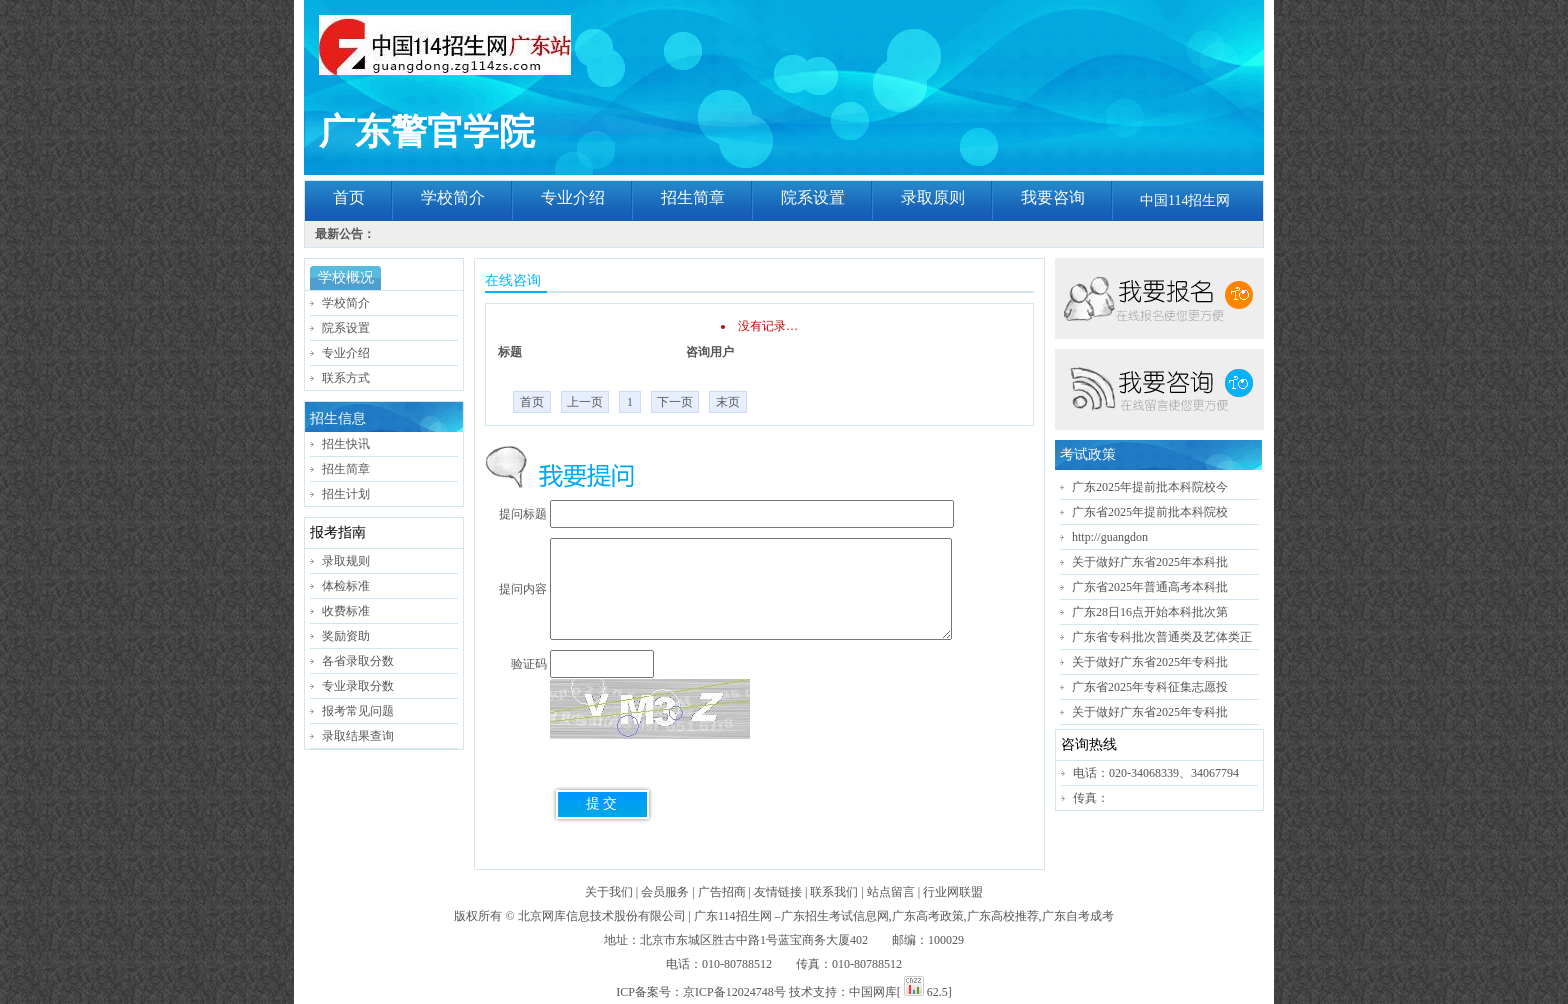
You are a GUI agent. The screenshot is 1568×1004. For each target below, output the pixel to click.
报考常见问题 (358, 711)
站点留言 (891, 892)
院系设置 (813, 197)
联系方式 (346, 378)
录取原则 (933, 197)
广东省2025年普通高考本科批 (1150, 587)
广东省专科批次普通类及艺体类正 (1162, 637)
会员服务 (665, 892)
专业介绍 (573, 197)
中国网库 (873, 992)
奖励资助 (346, 636)
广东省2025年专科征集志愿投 (1150, 687)
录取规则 (346, 561)
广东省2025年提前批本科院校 (1150, 512)
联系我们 (834, 892)
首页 (349, 197)
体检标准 (346, 586)
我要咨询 (1053, 197)
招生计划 (346, 494)
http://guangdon (1110, 537)
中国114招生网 (1185, 200)
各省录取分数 (358, 661)
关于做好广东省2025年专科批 (1150, 662)
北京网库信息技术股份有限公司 (602, 916)
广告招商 (722, 892)
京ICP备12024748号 (734, 992)
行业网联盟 (953, 892)
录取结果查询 (358, 736)
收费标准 (346, 611)
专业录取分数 (358, 686)
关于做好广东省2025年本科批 (1150, 562)
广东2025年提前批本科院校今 (1150, 487)
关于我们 (609, 892)
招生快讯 (346, 444)
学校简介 (453, 197)
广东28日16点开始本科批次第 (1150, 612)
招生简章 (693, 197)
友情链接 (778, 892)
